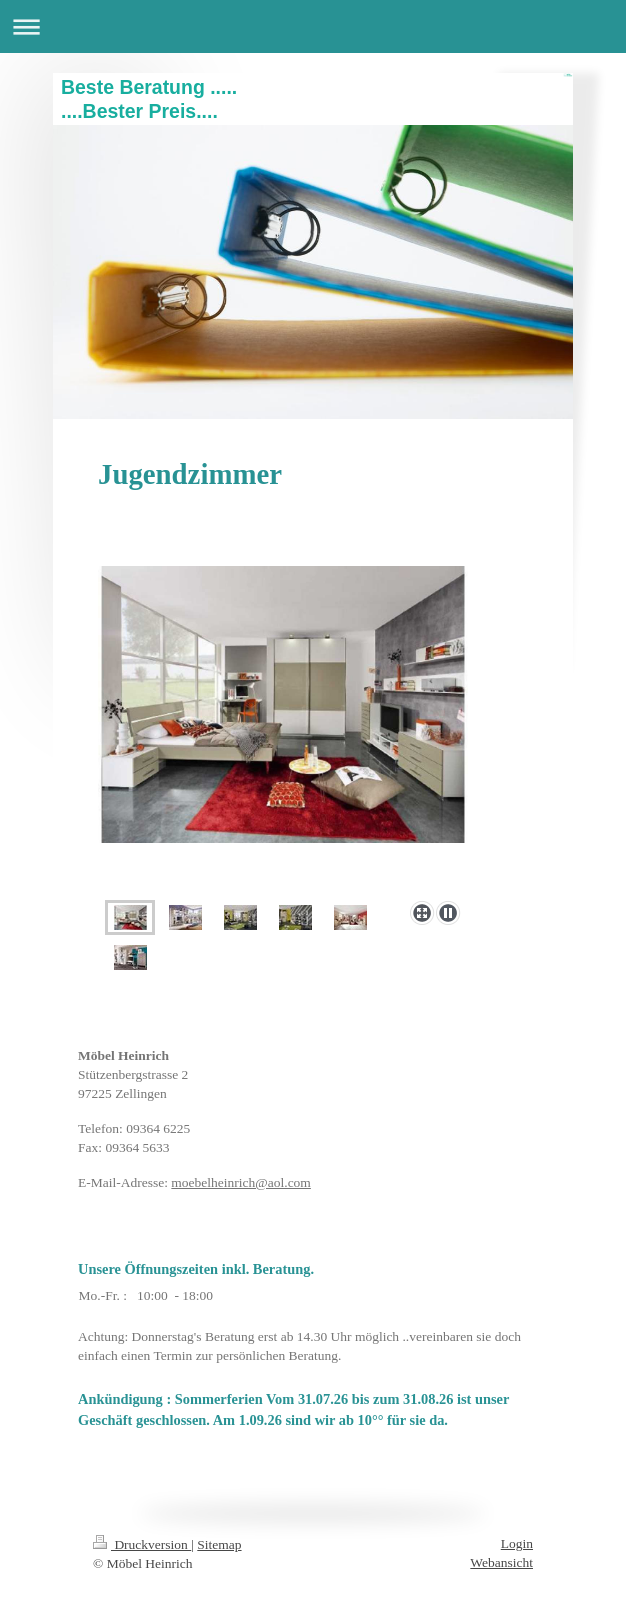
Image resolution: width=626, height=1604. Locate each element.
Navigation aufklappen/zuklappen (313, 26)
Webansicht (501, 1562)
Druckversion (142, 1544)
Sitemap (219, 1544)
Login (517, 1543)
